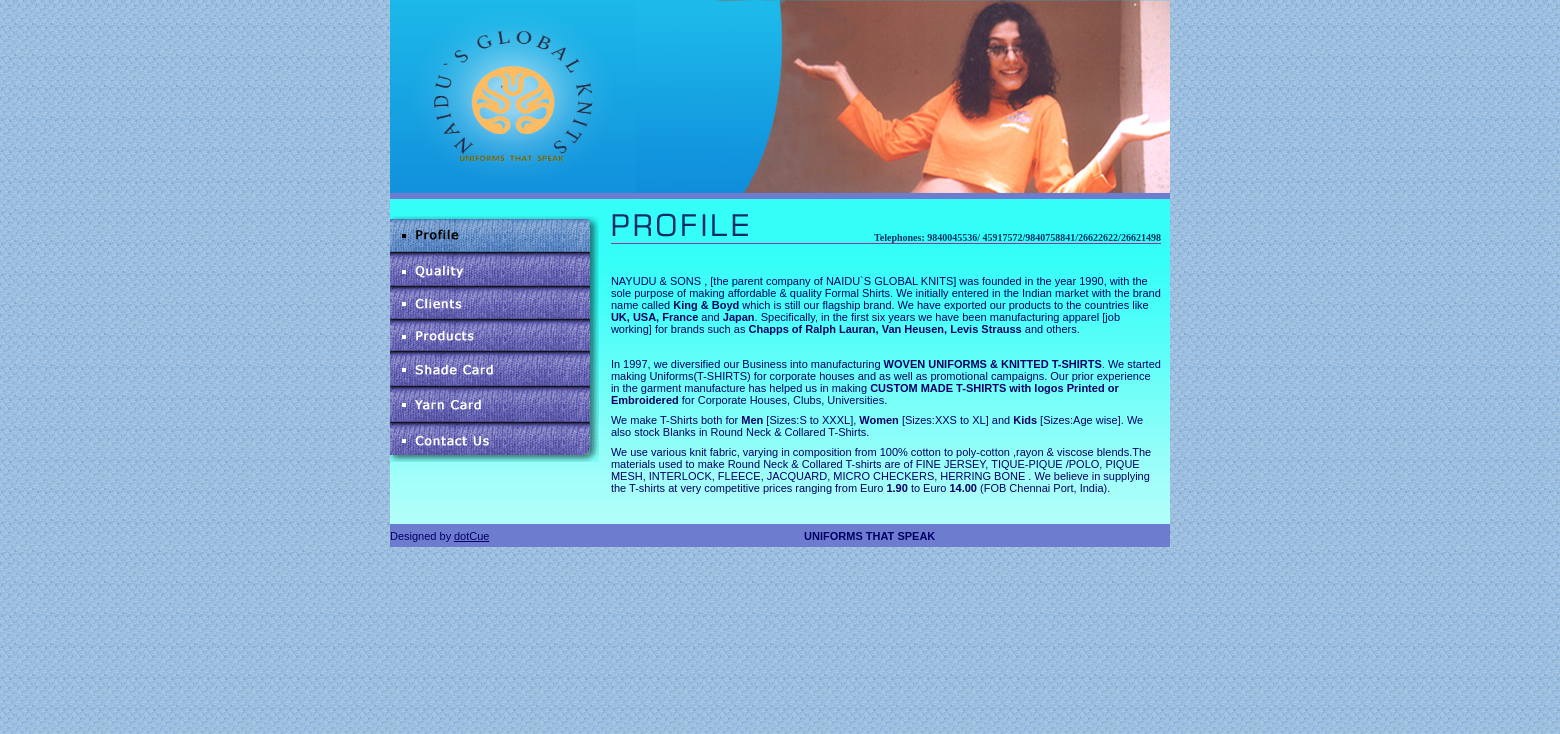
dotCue (471, 536)
